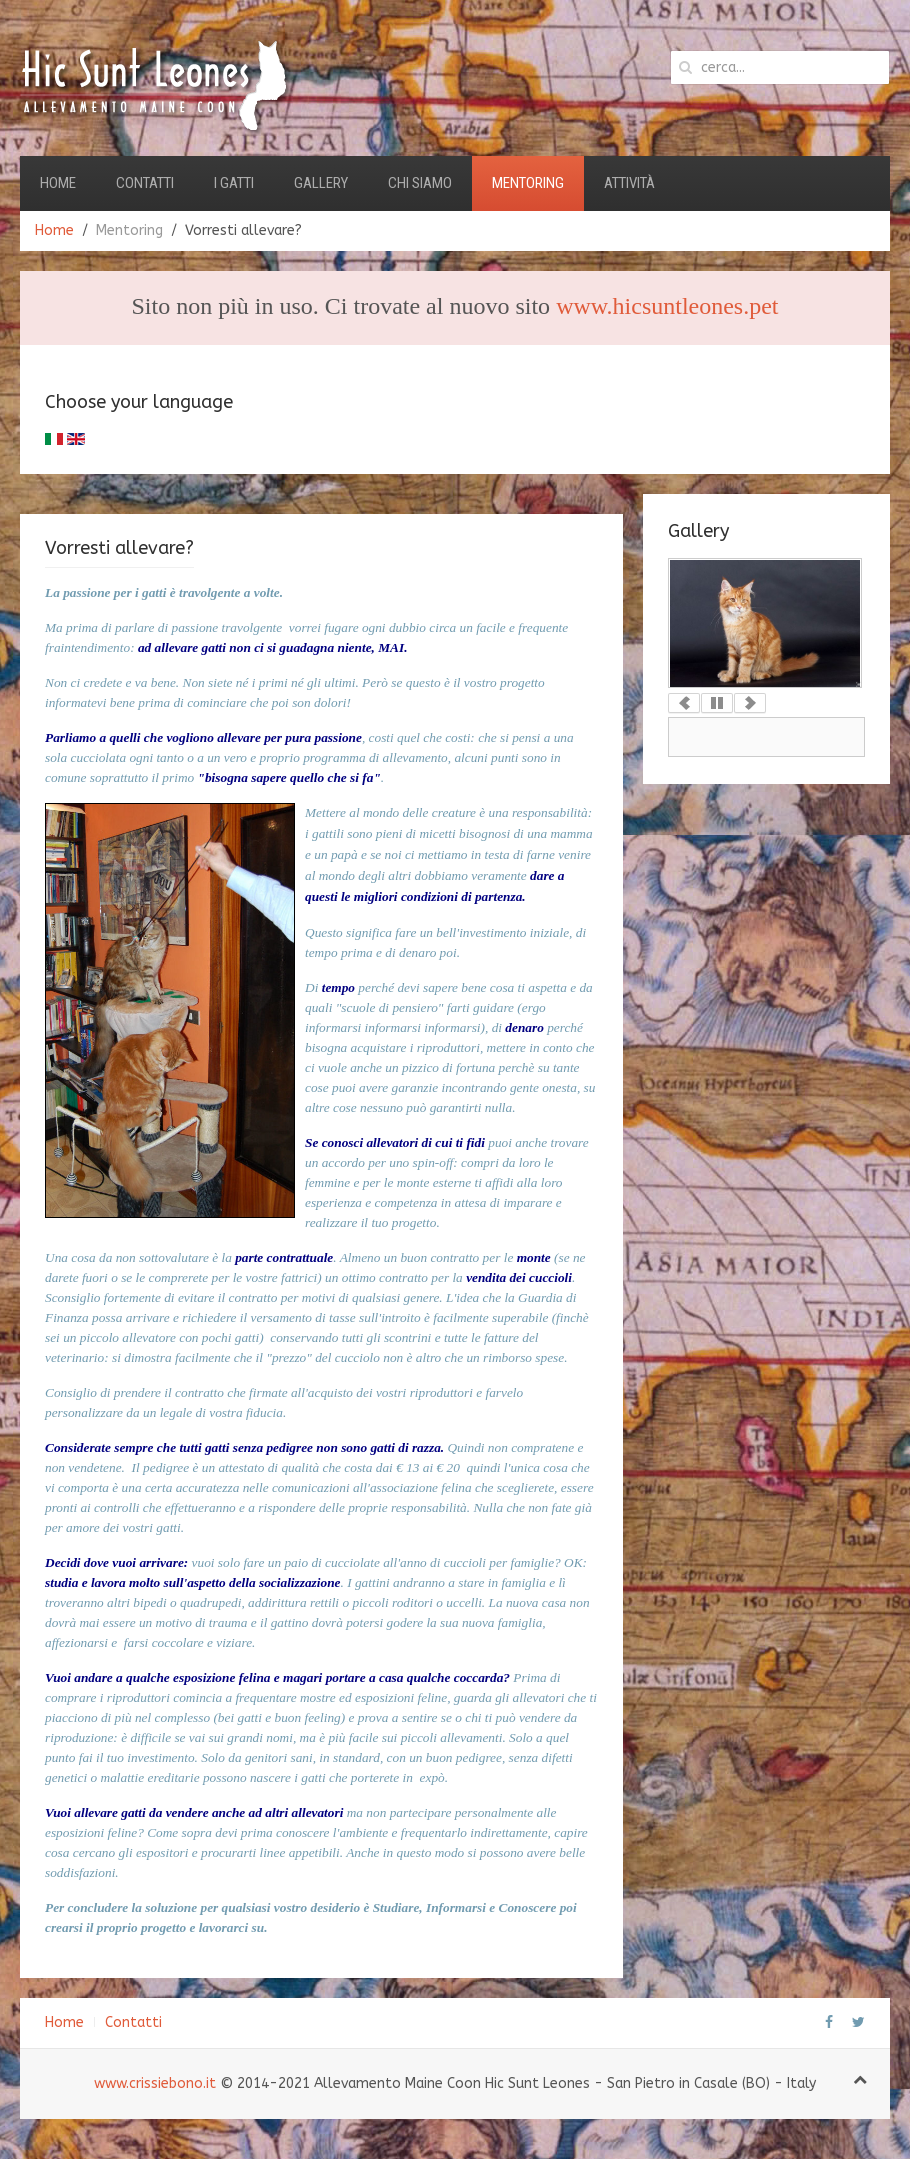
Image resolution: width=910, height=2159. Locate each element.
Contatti (145, 183)
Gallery (321, 183)
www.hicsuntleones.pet (667, 306)
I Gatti (234, 183)
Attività (629, 183)
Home (58, 183)
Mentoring (528, 183)
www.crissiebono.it (155, 2083)
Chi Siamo (420, 183)
